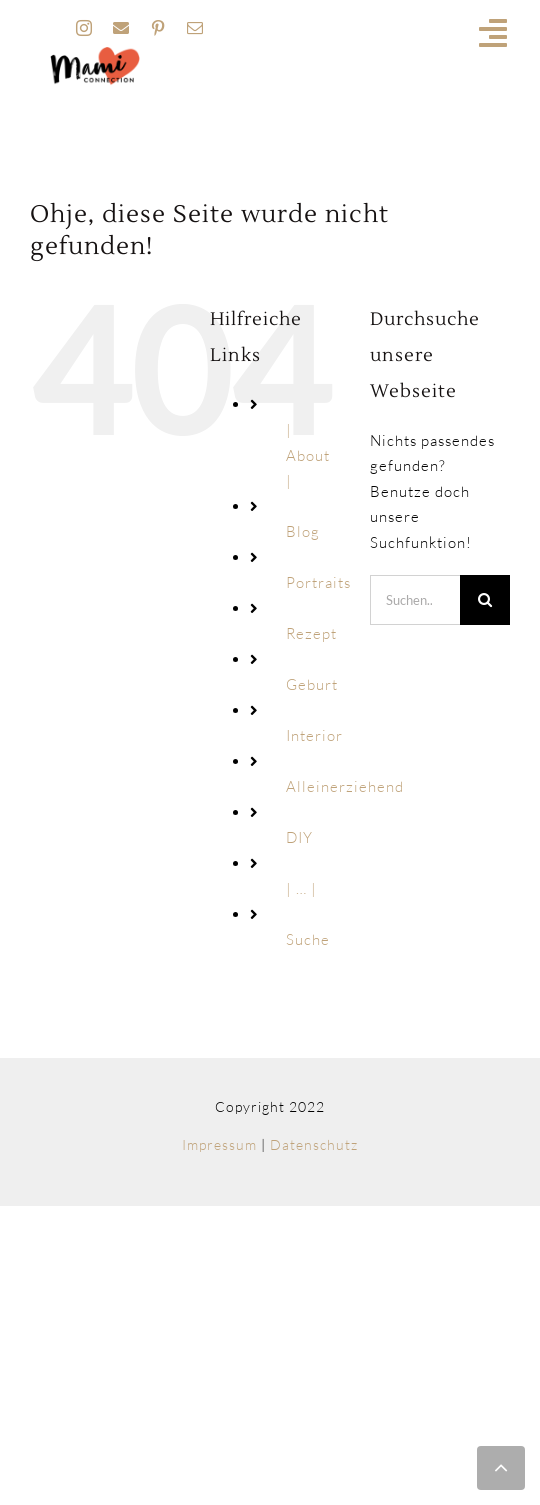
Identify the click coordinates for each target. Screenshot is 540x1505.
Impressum (219, 1144)
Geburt (312, 684)
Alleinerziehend (345, 786)
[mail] (195, 28)
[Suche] (485, 600)
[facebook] (121, 28)
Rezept (311, 633)
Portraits (318, 582)
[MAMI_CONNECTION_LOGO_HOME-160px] (95, 53)
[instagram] (84, 28)
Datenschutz (314, 1144)
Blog (303, 531)
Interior (314, 735)
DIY (299, 837)
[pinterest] (158, 28)
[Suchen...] (415, 600)
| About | (308, 455)
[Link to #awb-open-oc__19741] (493, 33)
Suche (308, 939)
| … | (301, 888)
